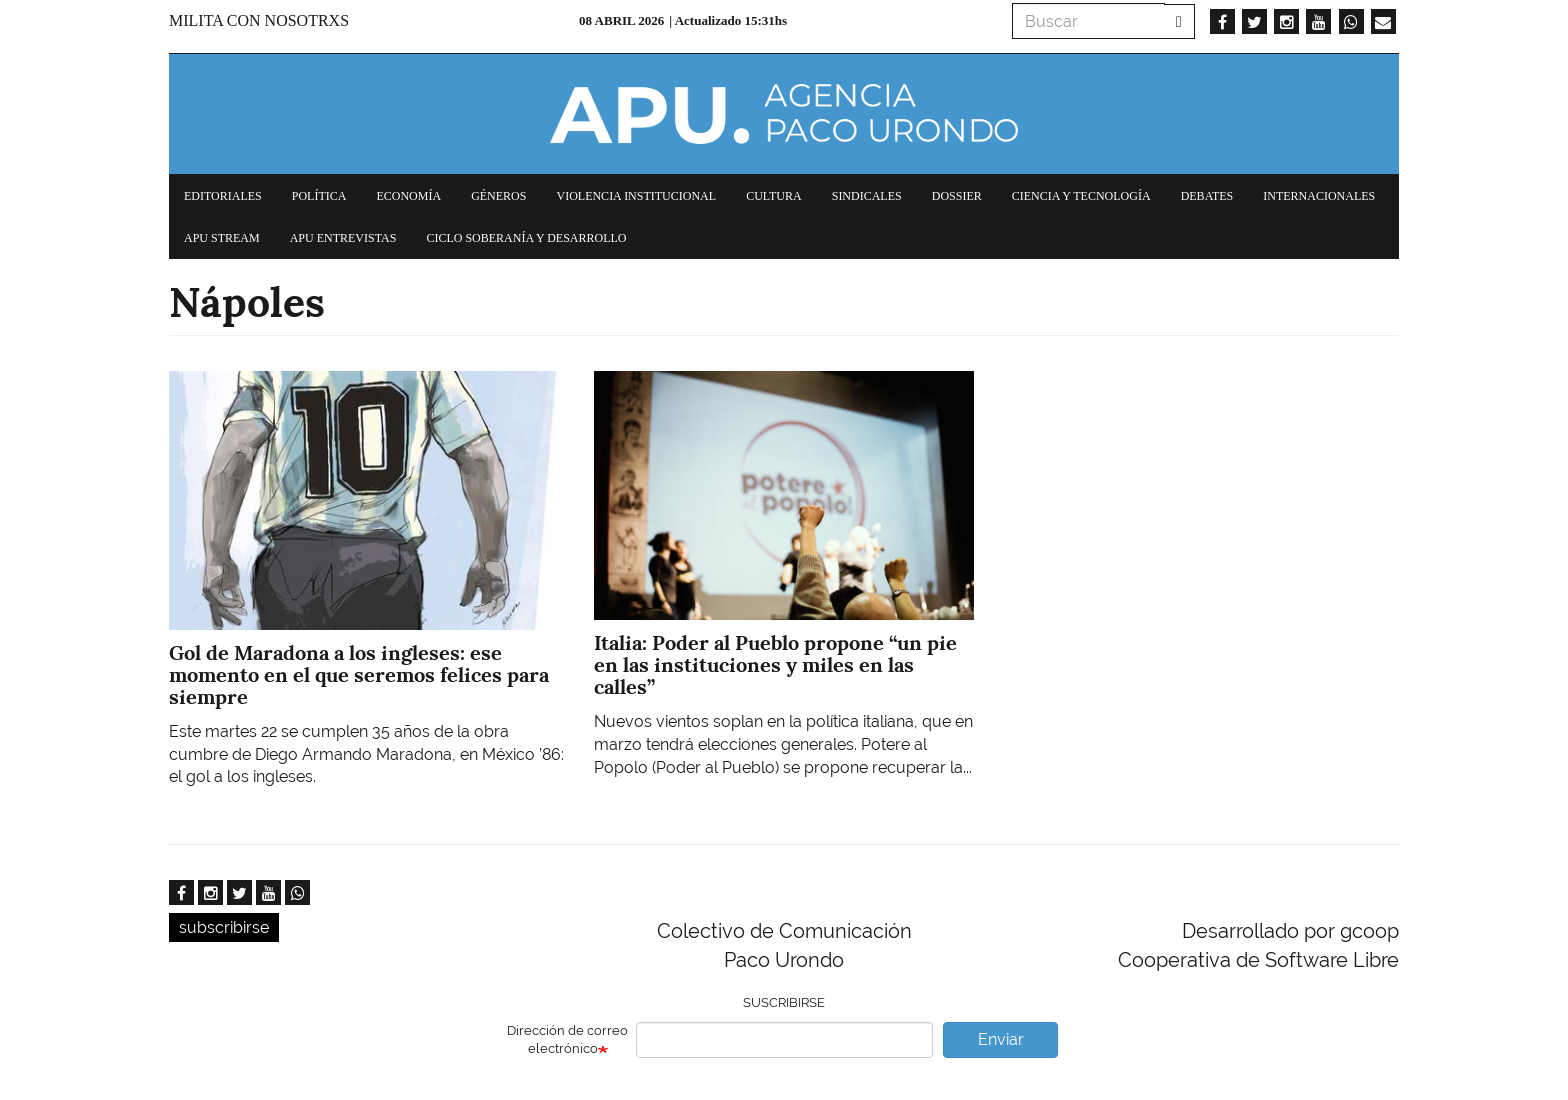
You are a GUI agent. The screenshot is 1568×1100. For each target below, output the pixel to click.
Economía (408, 196)
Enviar (1001, 1039)
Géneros (498, 196)
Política (319, 196)
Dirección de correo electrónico (567, 1040)
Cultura (774, 196)
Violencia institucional (636, 196)
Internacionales (1319, 196)
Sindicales (867, 196)
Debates (1207, 196)
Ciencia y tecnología (1081, 196)
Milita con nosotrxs (259, 20)
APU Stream (222, 238)
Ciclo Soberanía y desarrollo (526, 238)
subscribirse (224, 927)
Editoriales (223, 196)
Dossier (957, 196)
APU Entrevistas (343, 238)
